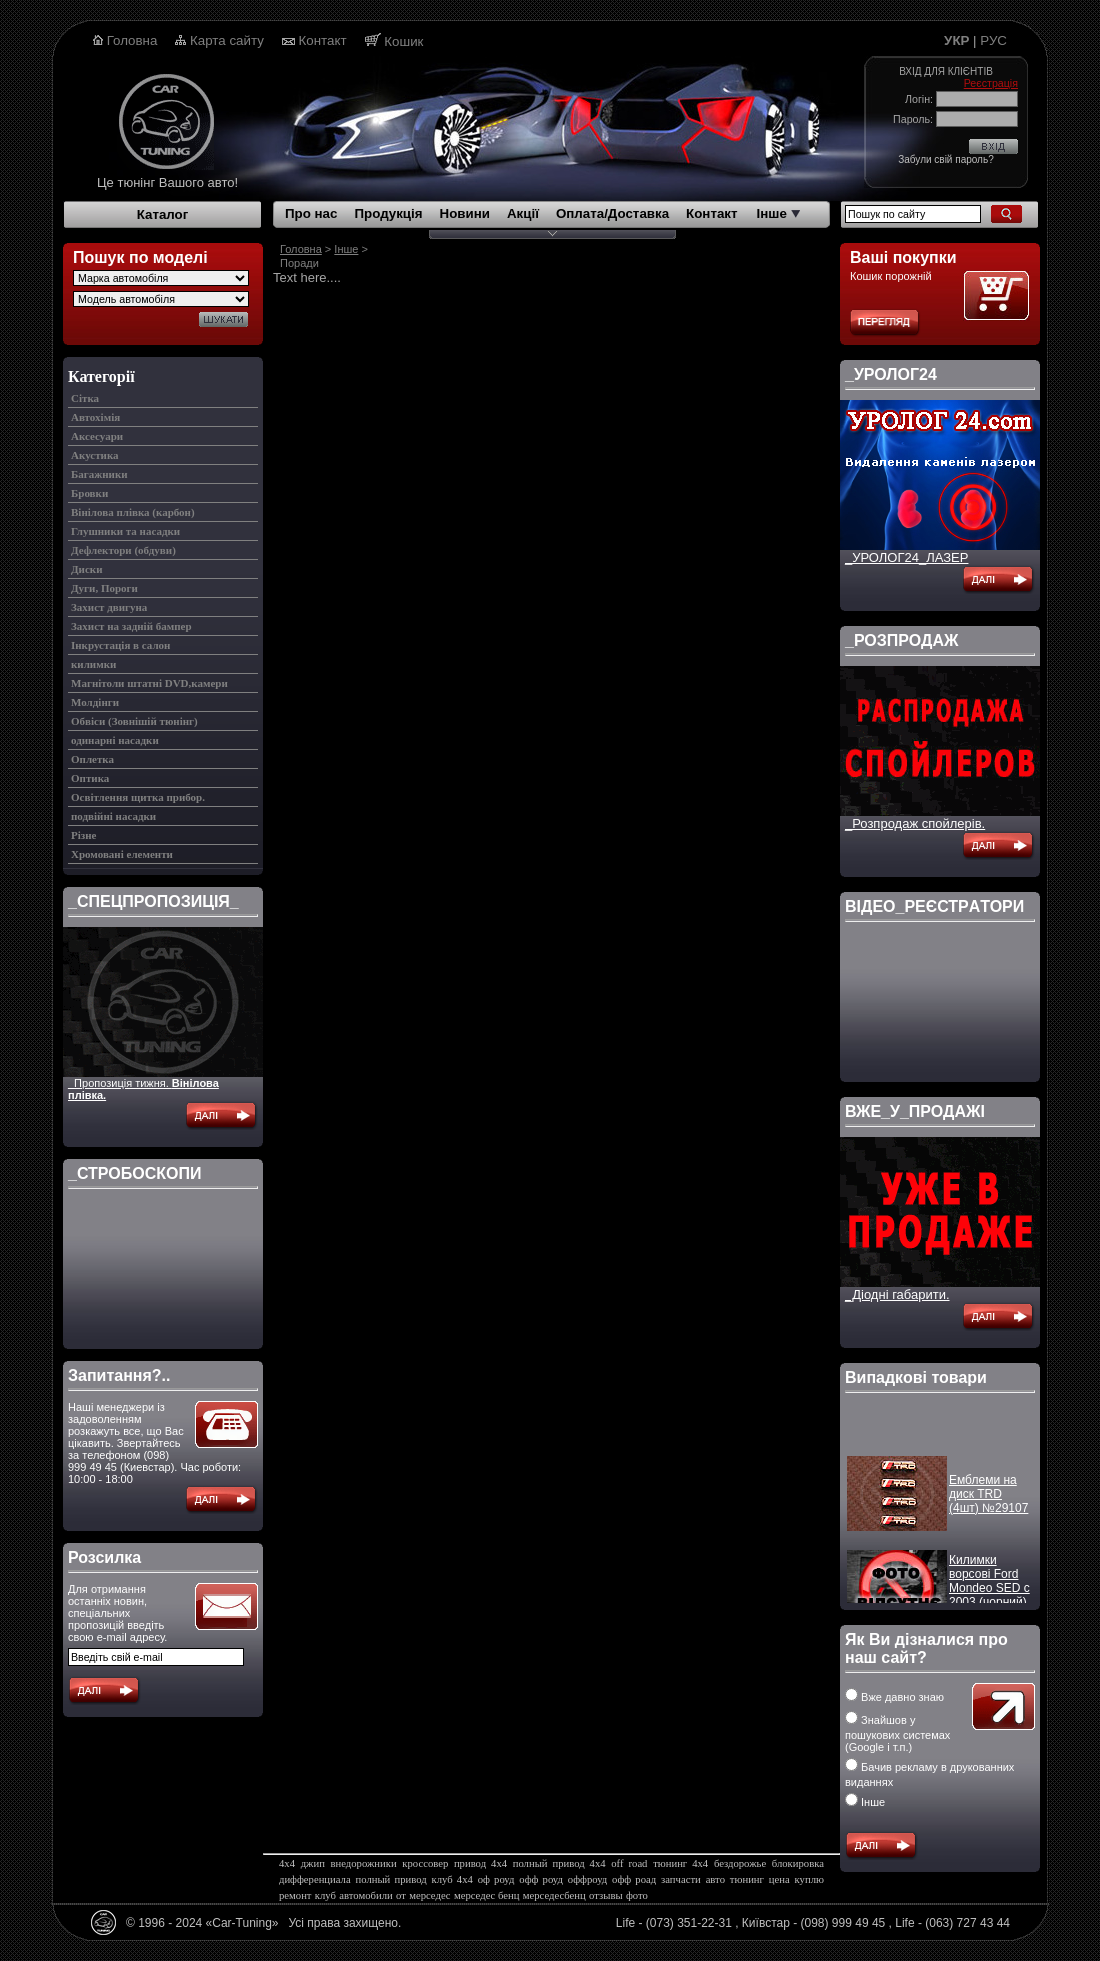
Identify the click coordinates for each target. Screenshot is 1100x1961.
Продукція (388, 213)
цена (779, 1879)
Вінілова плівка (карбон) (133, 512)
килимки (93, 664)
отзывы (606, 1895)
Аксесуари (97, 436)
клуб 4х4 (452, 1879)
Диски (86, 569)
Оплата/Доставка (612, 213)
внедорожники (364, 1863)
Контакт (323, 40)
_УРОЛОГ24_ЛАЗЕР (906, 557)
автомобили (365, 1895)
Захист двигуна (109, 607)
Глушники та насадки (125, 531)
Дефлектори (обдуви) (123, 550)
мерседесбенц (554, 1895)
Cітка (85, 398)
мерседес (429, 1895)
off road (629, 1863)
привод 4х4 (480, 1863)
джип (313, 1863)
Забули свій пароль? (945, 159)
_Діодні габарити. (897, 1294)
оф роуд (496, 1879)
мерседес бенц (486, 1895)
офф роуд (541, 1879)
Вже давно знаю (894, 1697)
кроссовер (425, 1863)
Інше (778, 213)
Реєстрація (991, 83)
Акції (523, 213)
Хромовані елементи (122, 854)
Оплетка (92, 759)
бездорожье (740, 1863)
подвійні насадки (113, 816)
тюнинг (747, 1879)
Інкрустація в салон (120, 645)
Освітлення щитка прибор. (138, 797)
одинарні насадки (115, 740)
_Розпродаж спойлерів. (915, 823)
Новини (465, 213)
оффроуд (587, 1879)
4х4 (287, 1863)
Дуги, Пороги (104, 588)
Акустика (95, 455)
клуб (325, 1895)
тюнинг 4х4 (680, 1863)
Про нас (311, 213)
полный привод (391, 1879)
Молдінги (95, 702)
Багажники (99, 474)
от (401, 1895)
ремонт (295, 1895)
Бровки (89, 493)
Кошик (403, 41)
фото (637, 1895)
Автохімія (95, 417)
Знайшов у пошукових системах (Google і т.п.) (897, 1733)
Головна (132, 40)
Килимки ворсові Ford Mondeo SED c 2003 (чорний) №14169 (989, 1595)
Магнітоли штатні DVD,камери (149, 683)
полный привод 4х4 (559, 1863)
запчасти (681, 1879)
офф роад (634, 1879)
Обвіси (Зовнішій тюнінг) (134, 721)
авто (715, 1879)
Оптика (90, 778)
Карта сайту (227, 40)
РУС (993, 40)
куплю (809, 1879)
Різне (83, 835)
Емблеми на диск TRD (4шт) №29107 (988, 1501)
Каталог (163, 214)
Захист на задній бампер (131, 626)
